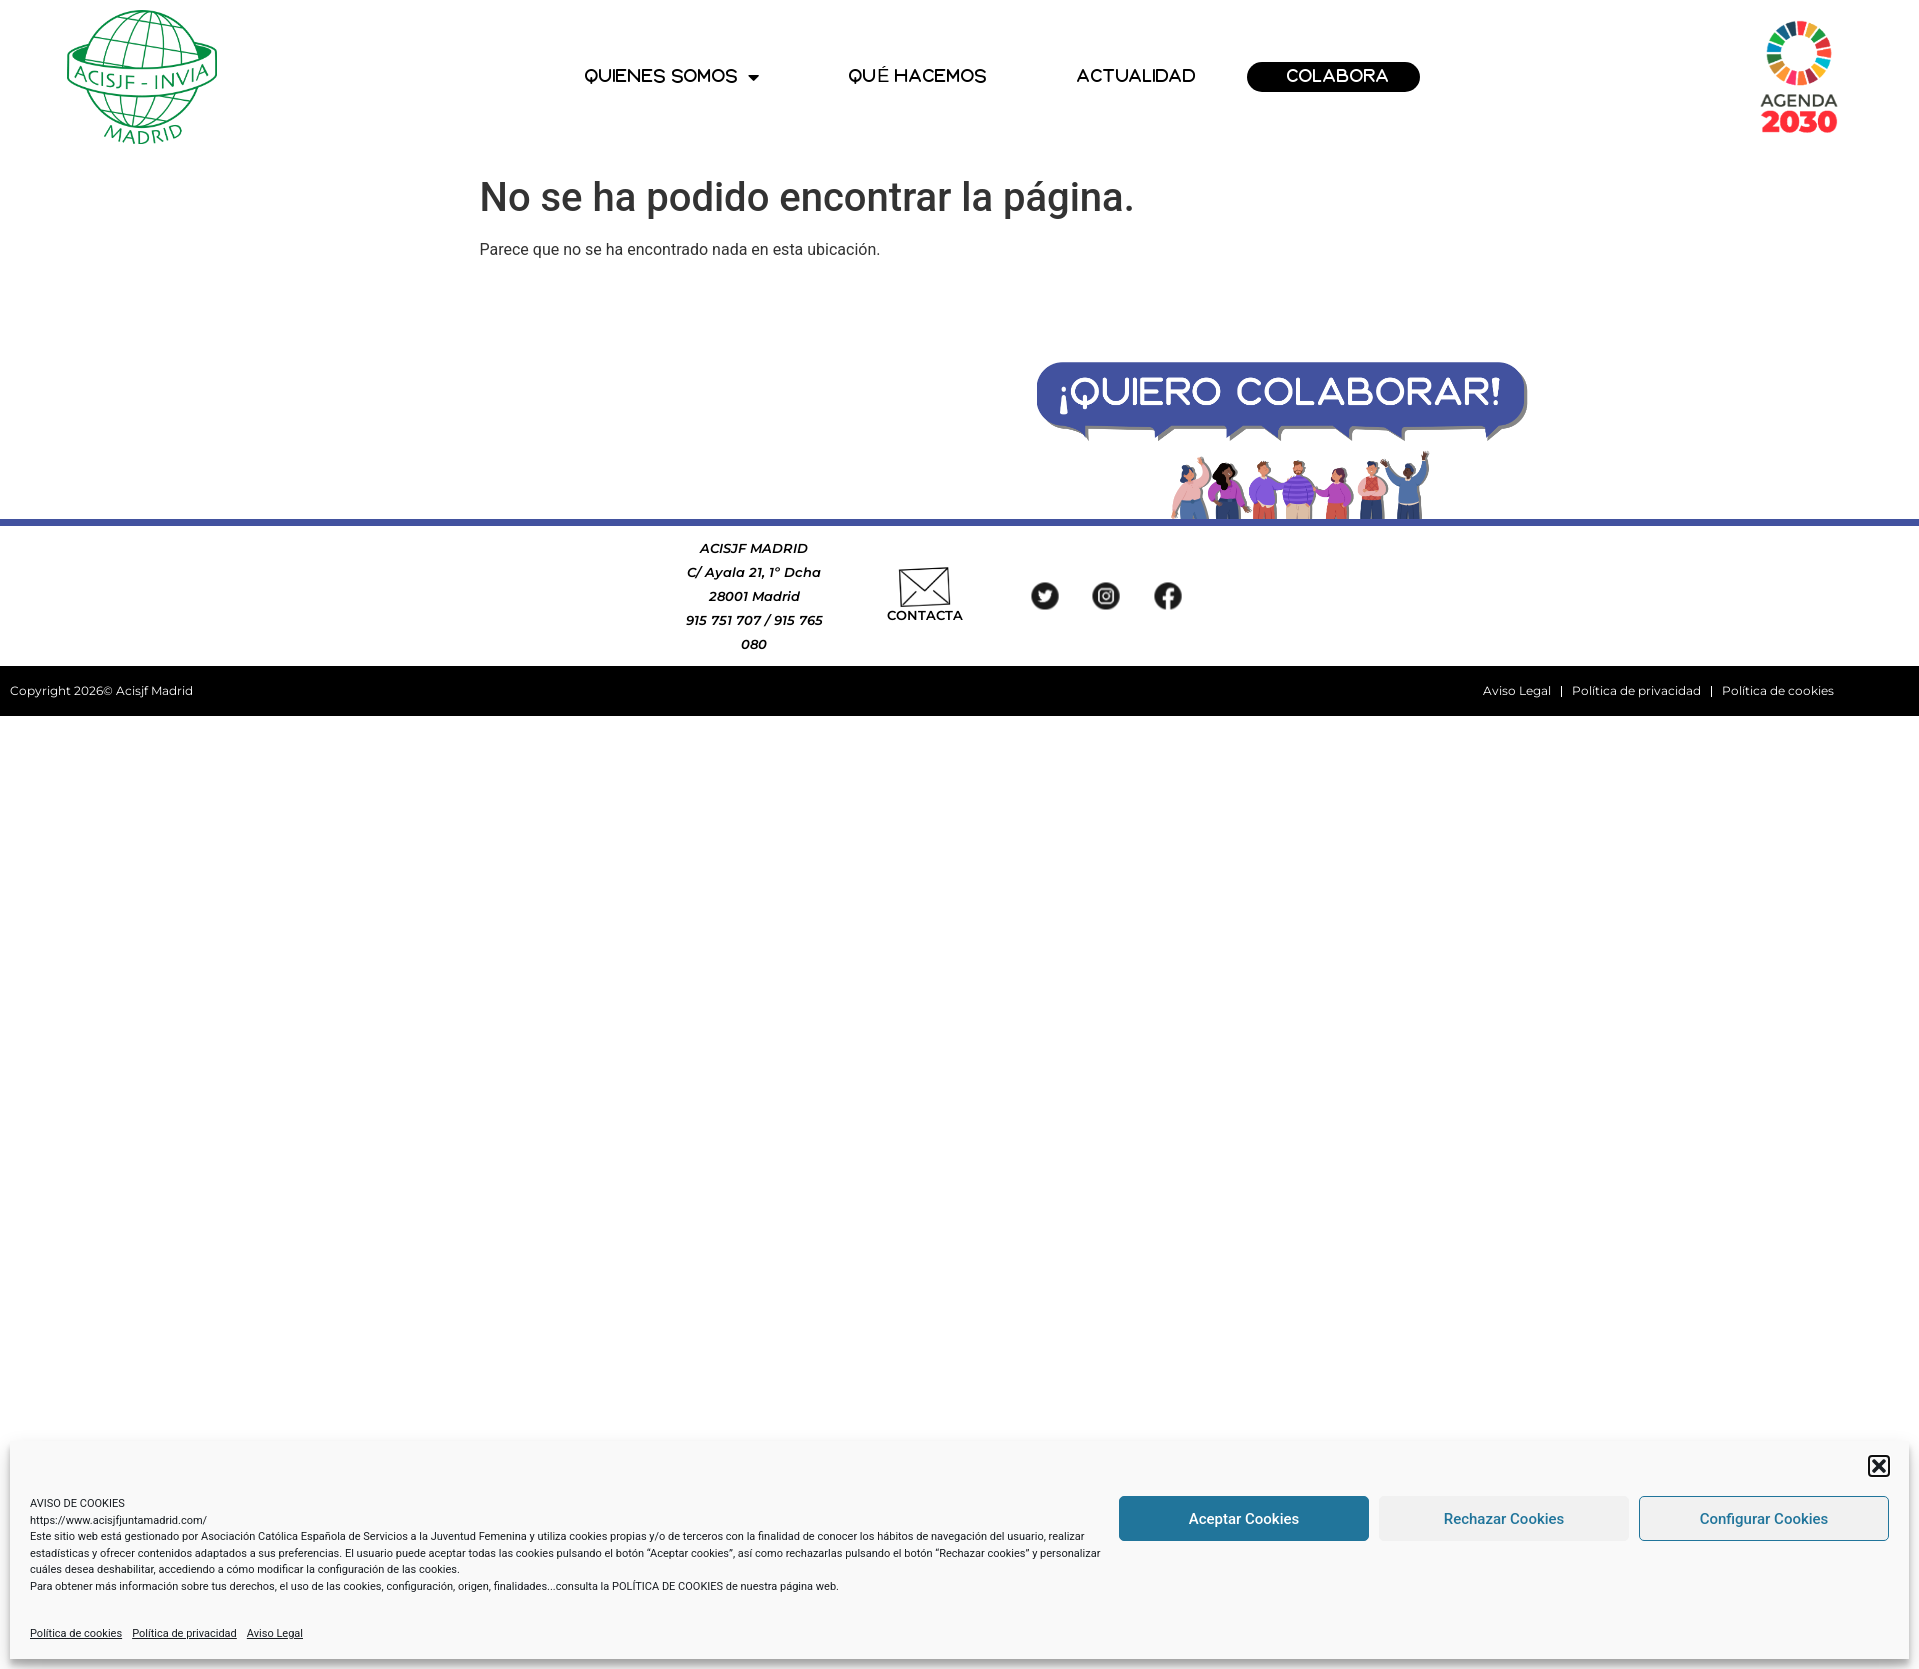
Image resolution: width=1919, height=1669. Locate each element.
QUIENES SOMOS (672, 77)
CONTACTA (925, 615)
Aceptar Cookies (1244, 1519)
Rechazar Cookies (1504, 1519)
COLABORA (1338, 76)
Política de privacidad (184, 1633)
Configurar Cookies (1764, 1519)
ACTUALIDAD (1137, 76)
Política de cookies (76, 1633)
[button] (1879, 1466)
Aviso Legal (275, 1633)
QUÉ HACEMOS (918, 76)
